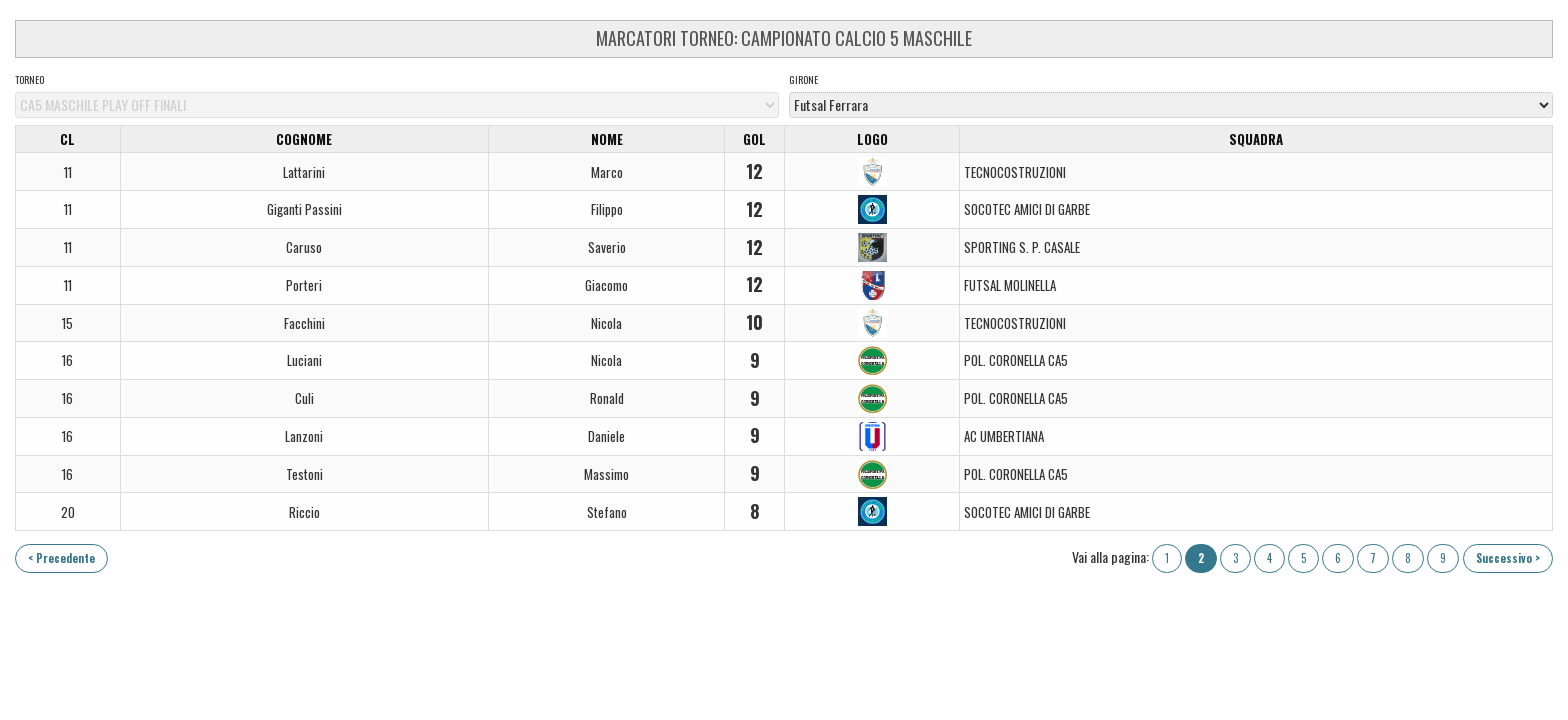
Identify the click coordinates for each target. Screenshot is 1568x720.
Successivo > (1508, 558)
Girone (803, 80)
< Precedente (61, 558)
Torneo (29, 80)
